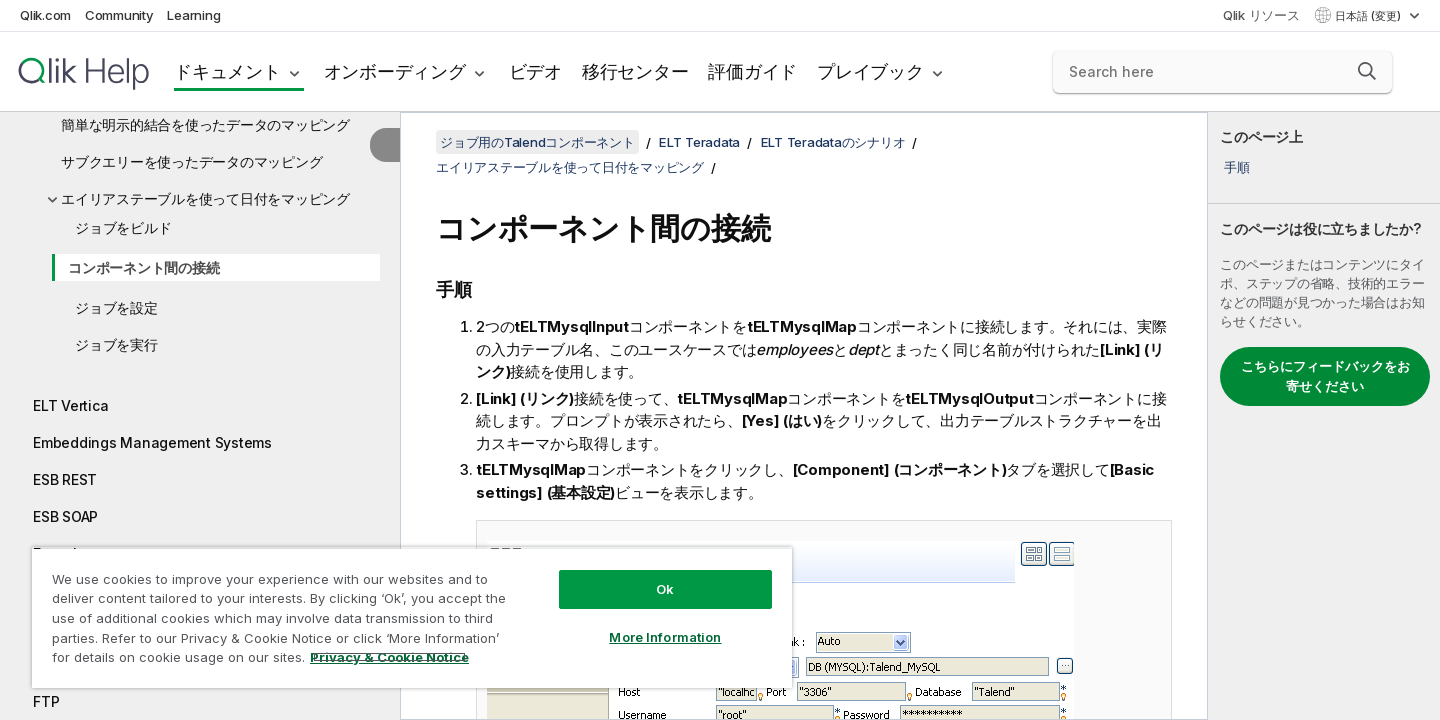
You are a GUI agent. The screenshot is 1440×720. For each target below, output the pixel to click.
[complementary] (1324, 416)
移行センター (635, 71)
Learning (193, 15)
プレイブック (870, 71)
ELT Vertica (70, 405)
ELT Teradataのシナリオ (833, 142)
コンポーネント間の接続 (143, 267)
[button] (1367, 71)
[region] (412, 617)
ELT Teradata (699, 142)
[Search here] (1222, 72)
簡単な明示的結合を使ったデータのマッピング (205, 124)
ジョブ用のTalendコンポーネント (537, 142)
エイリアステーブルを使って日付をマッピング (205, 198)
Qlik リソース (1261, 15)
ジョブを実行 (116, 344)
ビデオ (535, 71)
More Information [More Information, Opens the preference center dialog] (665, 637)
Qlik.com (45, 15)
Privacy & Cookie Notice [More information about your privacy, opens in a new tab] (389, 657)
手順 (1237, 167)
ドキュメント (227, 71)
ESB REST (65, 479)
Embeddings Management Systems (152, 442)
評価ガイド (752, 71)
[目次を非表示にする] (385, 145)
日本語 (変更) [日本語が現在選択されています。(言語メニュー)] (1369, 16)
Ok (665, 589)
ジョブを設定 (116, 307)
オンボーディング (395, 71)
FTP (46, 701)
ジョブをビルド (123, 227)
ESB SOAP (65, 516)
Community (119, 15)
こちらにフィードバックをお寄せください (1325, 376)
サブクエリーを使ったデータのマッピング (191, 161)
